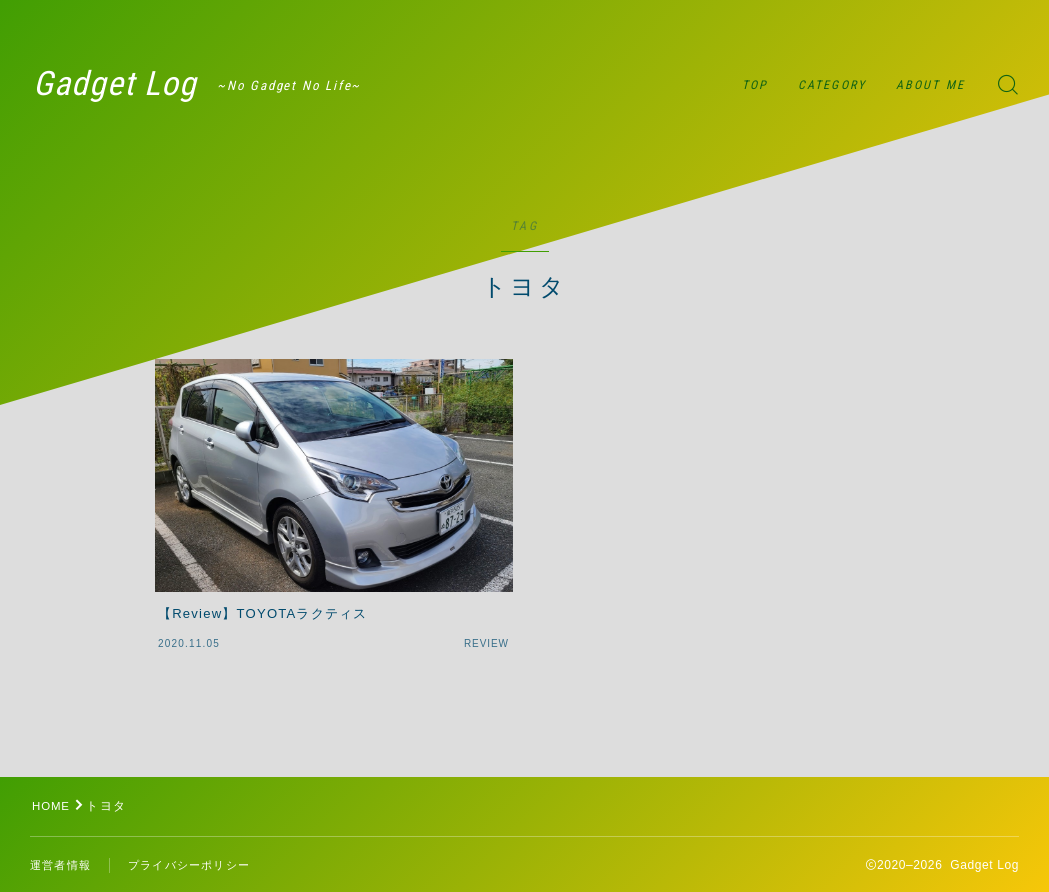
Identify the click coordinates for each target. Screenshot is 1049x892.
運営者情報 (63, 866)
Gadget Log (129, 85)
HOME (52, 806)
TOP (755, 85)
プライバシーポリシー (199, 866)
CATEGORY (832, 85)
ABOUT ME (930, 85)
